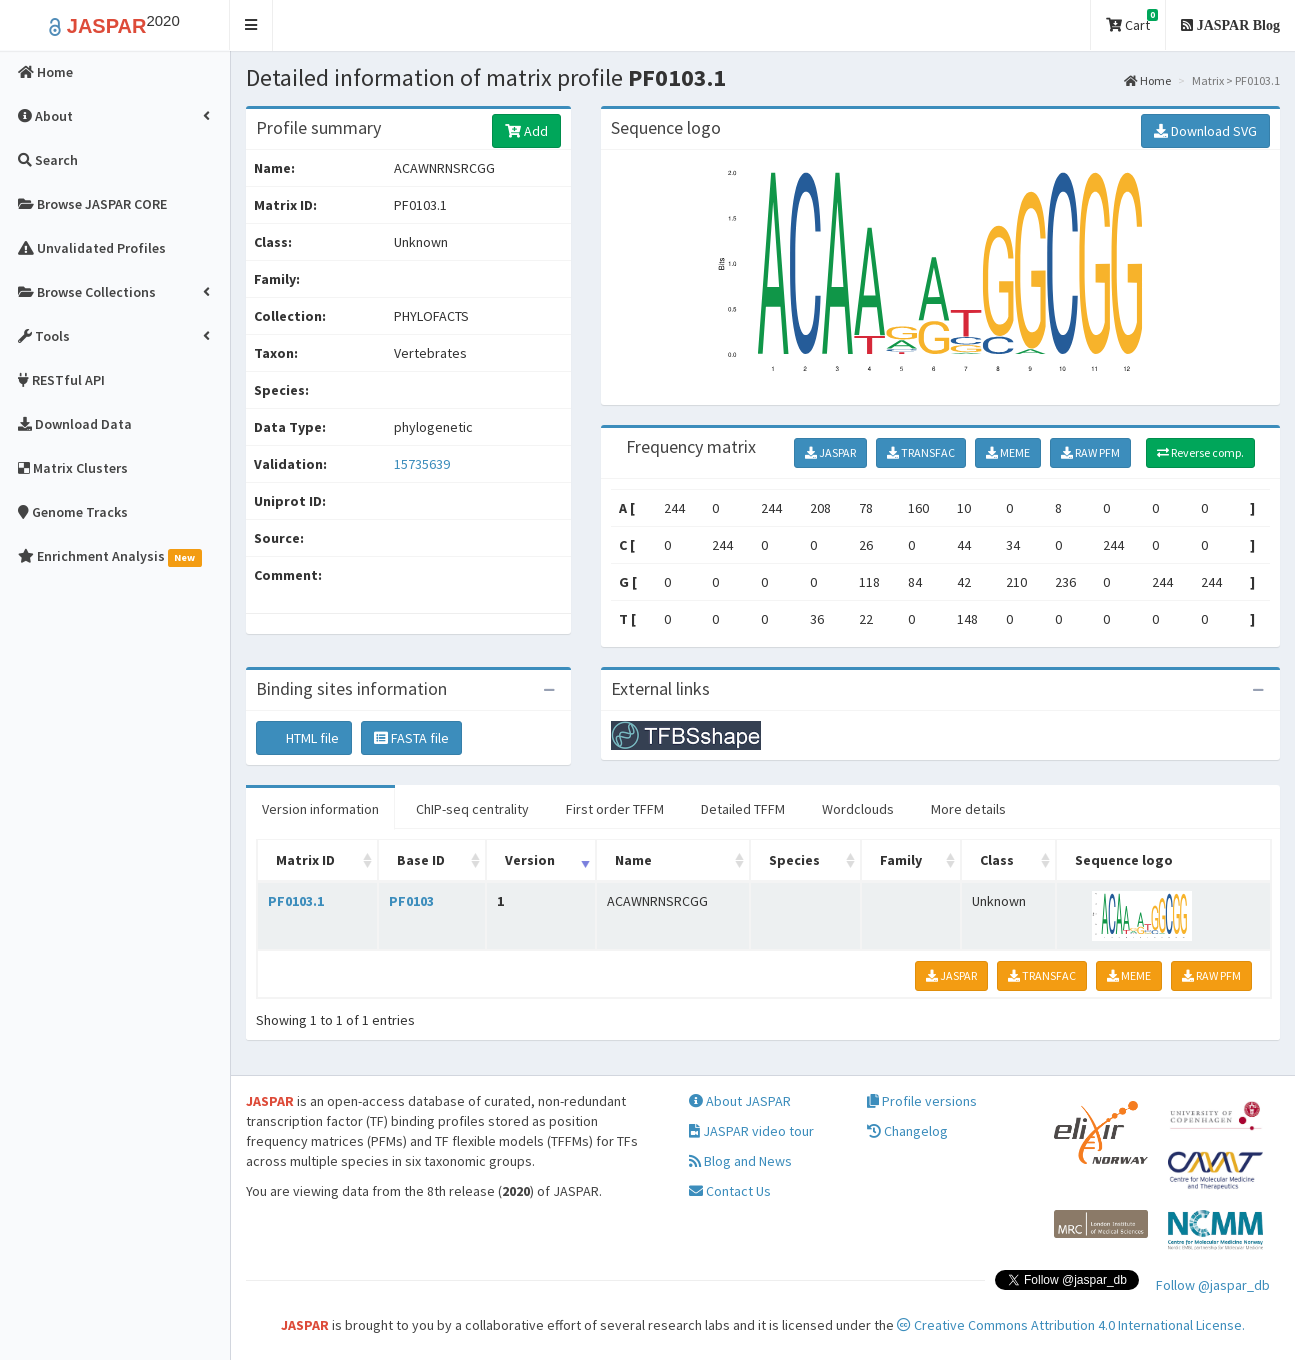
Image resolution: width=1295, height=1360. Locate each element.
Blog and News (740, 1161)
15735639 (422, 464)
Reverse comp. (1200, 452)
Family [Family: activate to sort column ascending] (901, 860)
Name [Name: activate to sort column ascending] (633, 860)
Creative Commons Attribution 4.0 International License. (1071, 1325)
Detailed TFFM (743, 809)
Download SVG (1205, 131)
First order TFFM (615, 809)
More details (968, 809)
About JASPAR (740, 1101)
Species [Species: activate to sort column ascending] (794, 860)
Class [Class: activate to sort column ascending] (997, 860)
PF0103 (411, 901)
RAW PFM (1090, 452)
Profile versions (922, 1101)
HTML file (304, 738)
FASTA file (411, 738)
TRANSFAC (921, 452)
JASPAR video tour (751, 1131)
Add (526, 131)
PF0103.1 (296, 901)
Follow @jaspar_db (1213, 1285)
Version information (320, 809)
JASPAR (830, 452)
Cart (1132, 21)
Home (1147, 80)
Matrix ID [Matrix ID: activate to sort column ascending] (305, 860)
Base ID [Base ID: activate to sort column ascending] (421, 860)
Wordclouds (858, 809)
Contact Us (730, 1191)
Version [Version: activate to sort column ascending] (530, 860)
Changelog (907, 1131)
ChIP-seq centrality (472, 809)
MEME (1008, 452)
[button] (251, 25)
